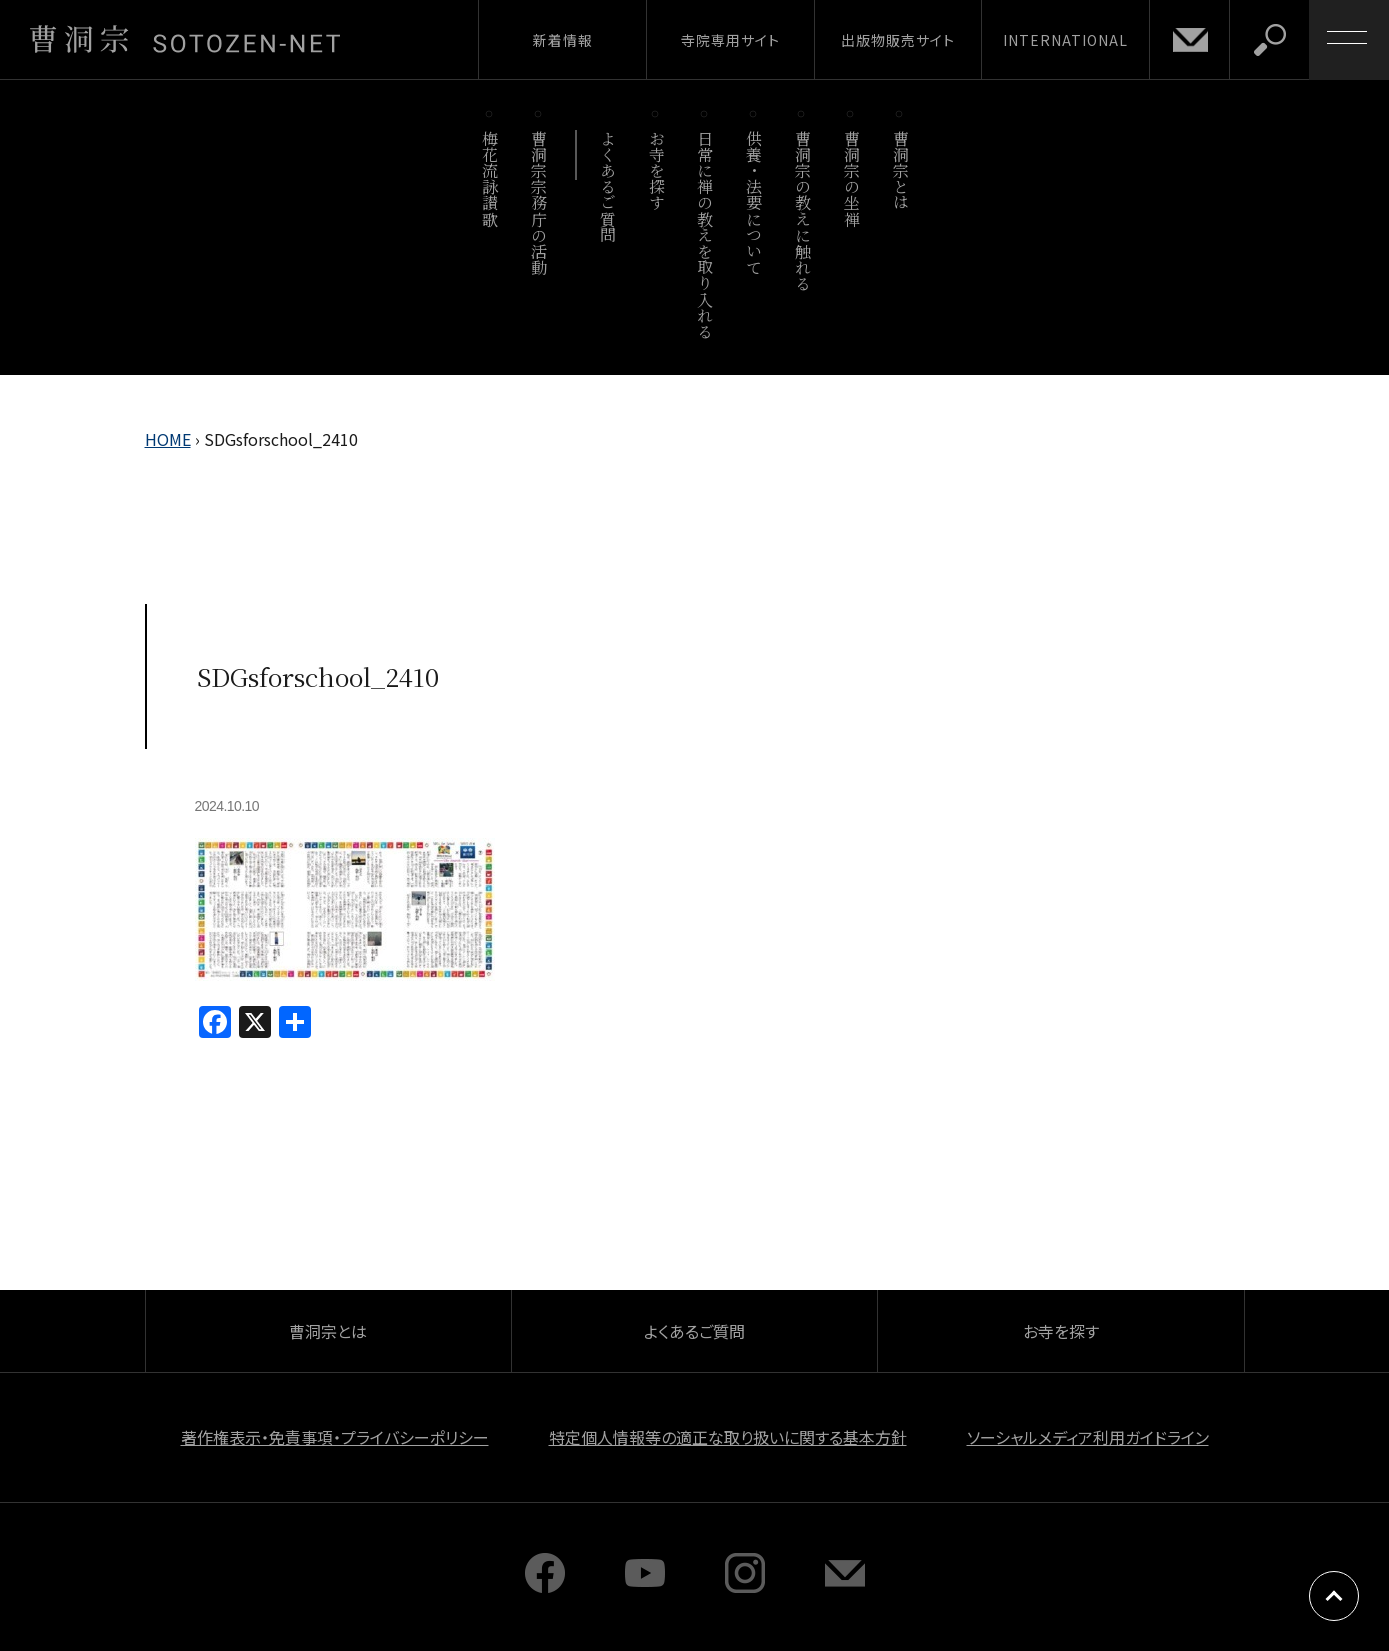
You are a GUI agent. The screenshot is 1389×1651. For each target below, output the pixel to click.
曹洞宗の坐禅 (851, 178)
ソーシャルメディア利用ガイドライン (1088, 1437)
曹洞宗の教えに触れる (802, 210)
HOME (168, 439)
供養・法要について (754, 202)
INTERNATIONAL (1065, 40)
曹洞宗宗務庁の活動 (539, 202)
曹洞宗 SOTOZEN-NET (185, 39)
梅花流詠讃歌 (490, 178)
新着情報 (563, 40)
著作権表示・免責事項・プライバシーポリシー (335, 1437)
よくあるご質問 (607, 186)
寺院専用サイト (730, 40)
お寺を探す (656, 170)
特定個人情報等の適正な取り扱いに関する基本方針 (728, 1437)
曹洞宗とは (900, 170)
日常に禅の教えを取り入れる (705, 234)
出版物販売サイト (898, 40)
